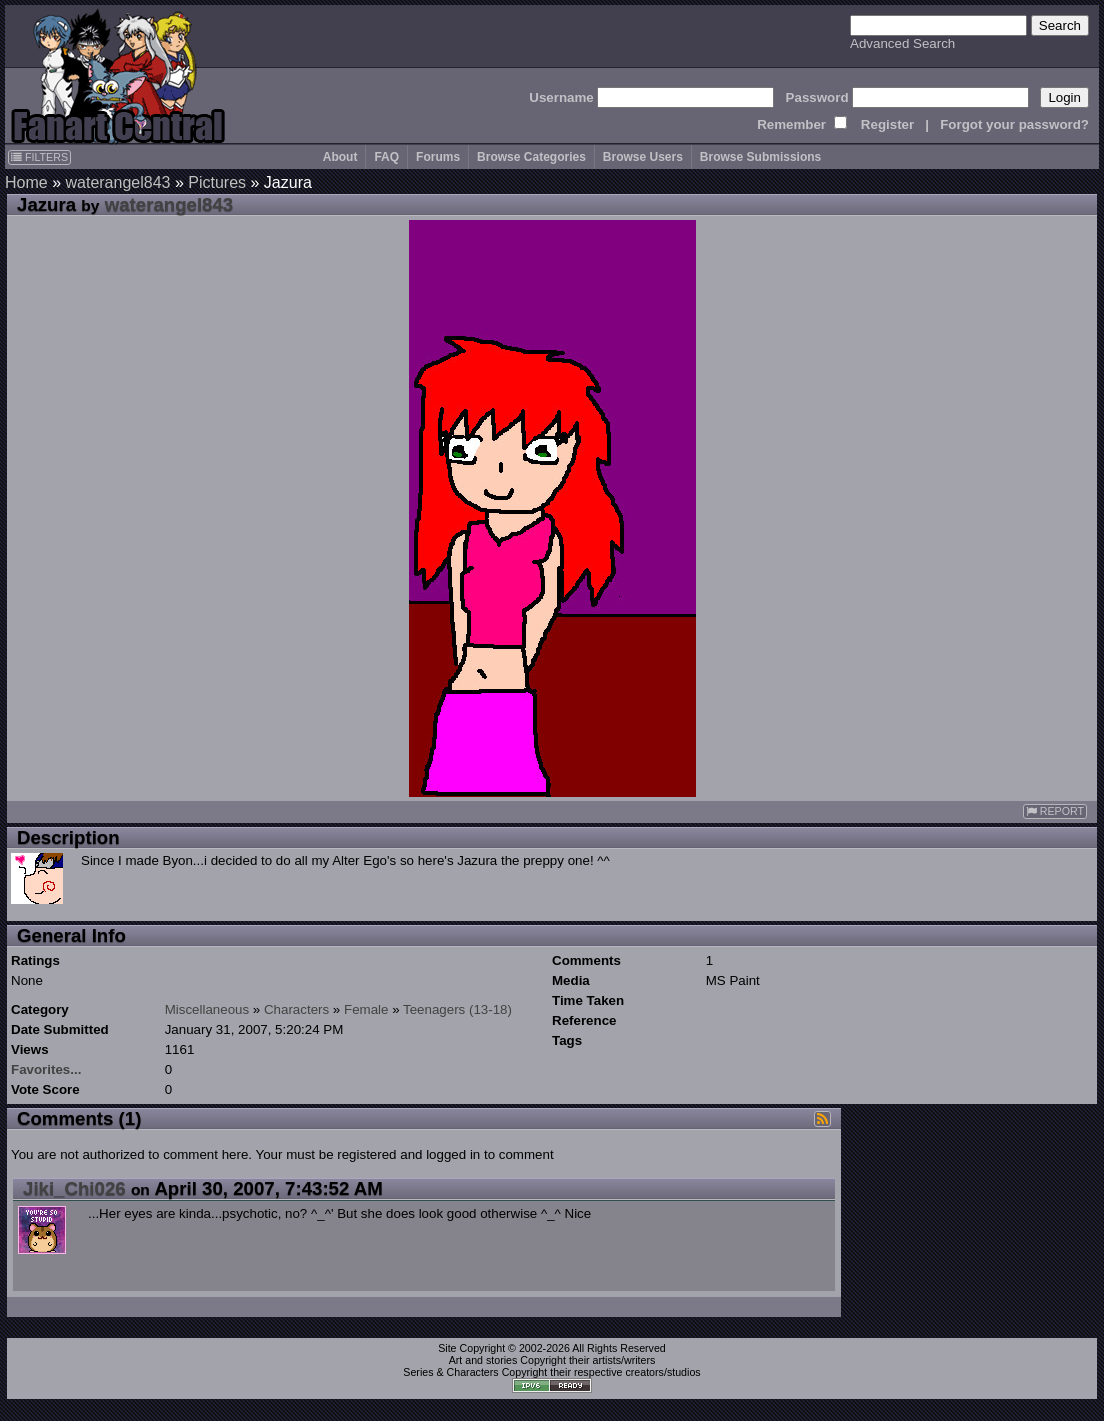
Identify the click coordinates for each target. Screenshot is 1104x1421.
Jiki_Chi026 (74, 1188)
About (340, 157)
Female (366, 1009)
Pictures (217, 182)
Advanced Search (902, 43)
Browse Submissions (760, 157)
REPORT (1055, 811)
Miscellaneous (207, 1009)
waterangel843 (117, 182)
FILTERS (39, 157)
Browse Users (643, 157)
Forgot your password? (1014, 124)
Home (26, 182)
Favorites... (46, 1069)
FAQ (386, 157)
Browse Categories (531, 157)
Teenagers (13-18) (457, 1009)
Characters (296, 1009)
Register (887, 124)
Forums (438, 157)
